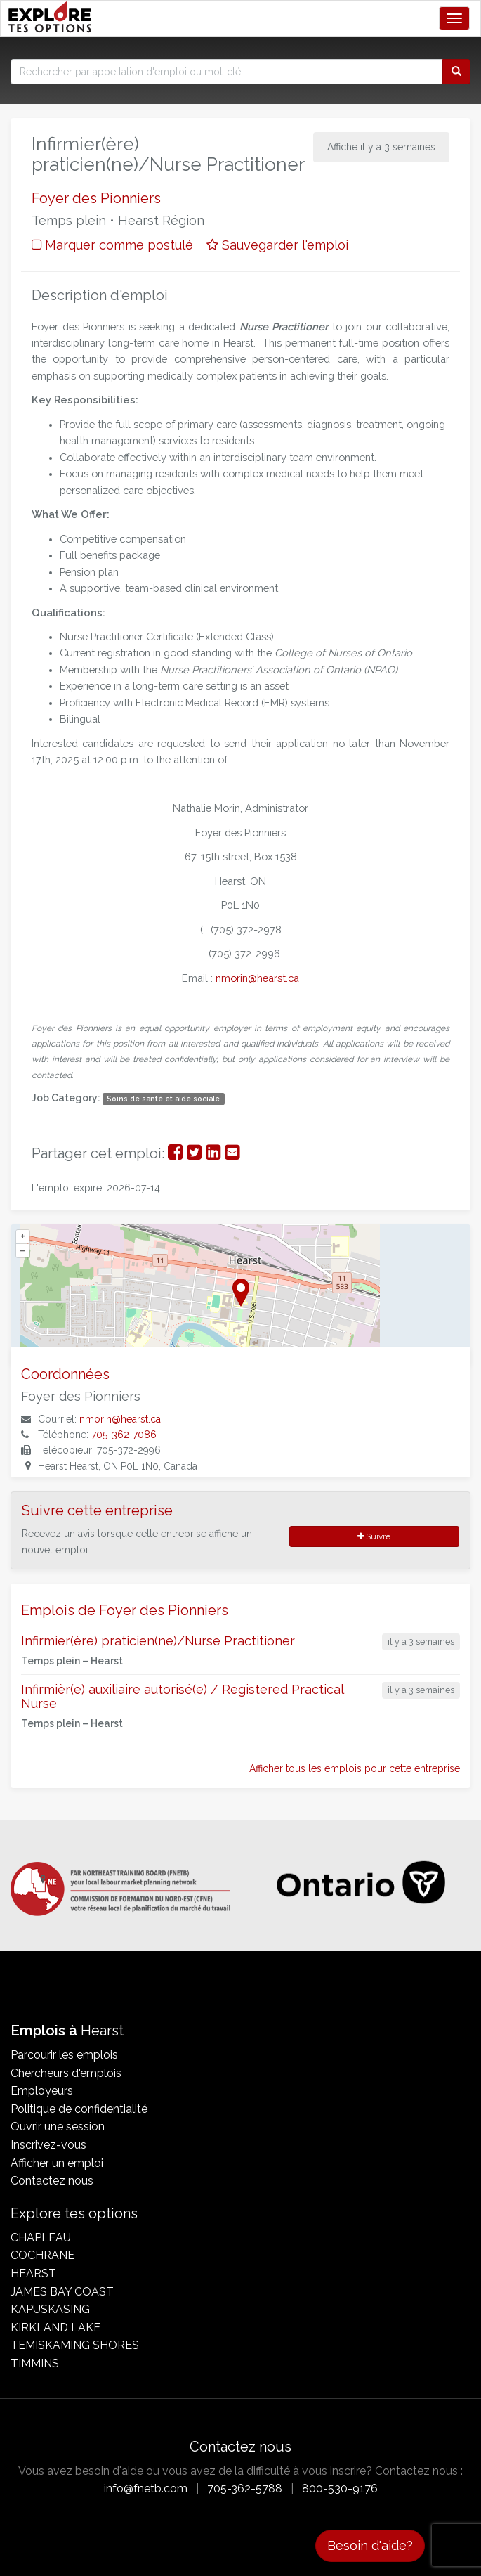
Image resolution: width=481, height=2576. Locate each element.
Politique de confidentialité (79, 2109)
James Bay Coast (62, 2291)
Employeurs (42, 2090)
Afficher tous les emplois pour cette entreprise (354, 1768)
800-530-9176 (340, 2488)
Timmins (35, 2363)
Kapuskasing (50, 2309)
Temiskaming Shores (75, 2345)
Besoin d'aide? (370, 2545)
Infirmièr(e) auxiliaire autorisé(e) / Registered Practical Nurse (182, 1696)
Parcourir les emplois (64, 2055)
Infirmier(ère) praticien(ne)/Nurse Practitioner (158, 1640)
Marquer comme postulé (112, 245)
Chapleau (41, 2237)
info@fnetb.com (145, 2488)
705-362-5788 (244, 2488)
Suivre (373, 1536)
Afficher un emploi (57, 2163)
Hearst (33, 2273)
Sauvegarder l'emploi (277, 245)
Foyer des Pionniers (96, 198)
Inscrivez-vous (48, 2144)
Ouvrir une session (58, 2126)
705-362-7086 (124, 1434)
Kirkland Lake (55, 2327)
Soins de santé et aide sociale (163, 1098)
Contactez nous (52, 2180)
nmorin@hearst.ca (120, 1419)
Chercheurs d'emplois (66, 2073)
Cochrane (42, 2255)
